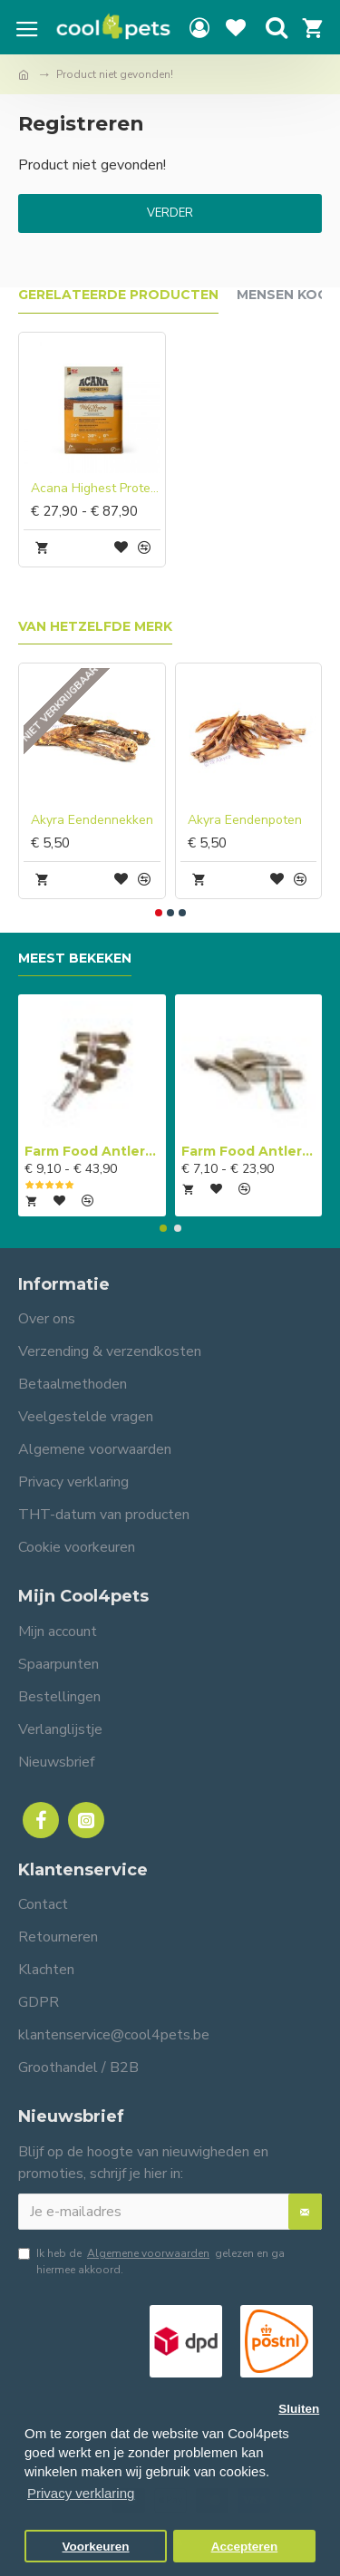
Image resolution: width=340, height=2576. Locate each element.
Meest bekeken (74, 958)
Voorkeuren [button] (96, 2546)
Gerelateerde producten (118, 295)
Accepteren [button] (244, 2546)
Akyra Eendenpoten (245, 820)
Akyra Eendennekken (92, 820)
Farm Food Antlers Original (92, 1151)
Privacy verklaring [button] (80, 2493)
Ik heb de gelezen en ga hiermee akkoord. (151, 2261)
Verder (170, 213)
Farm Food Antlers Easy (248, 1151)
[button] (158, 912)
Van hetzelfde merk (95, 626)
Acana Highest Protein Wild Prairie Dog (95, 488)
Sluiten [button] (298, 2409)
